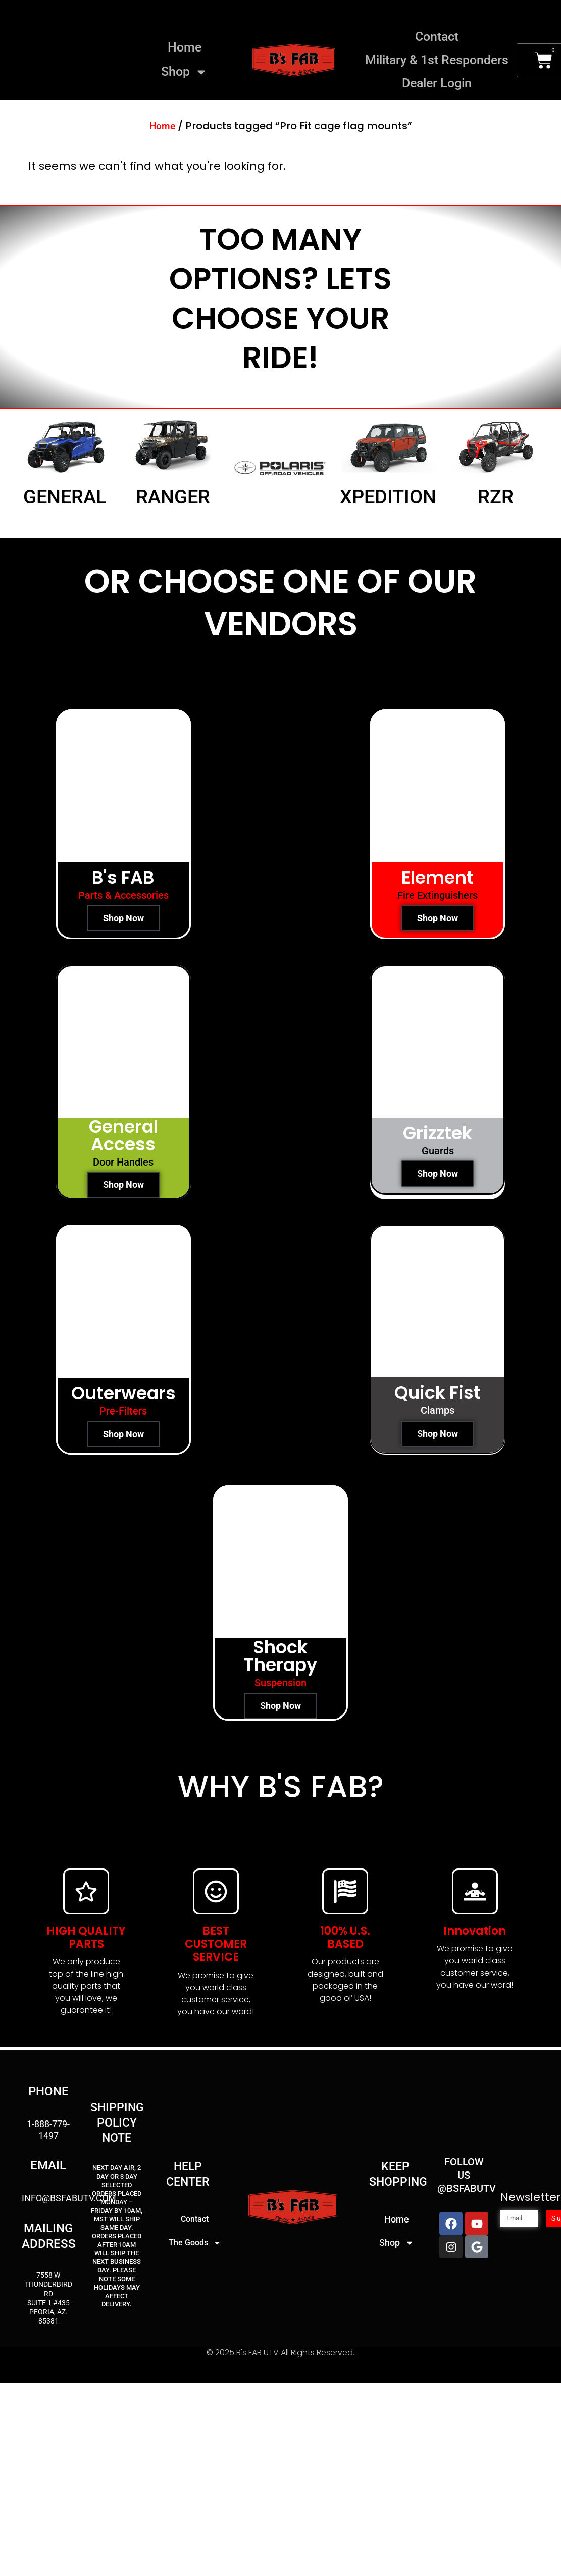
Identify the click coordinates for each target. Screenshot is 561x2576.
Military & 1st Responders (436, 60)
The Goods (195, 2243)
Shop (184, 72)
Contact (436, 36)
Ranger (173, 497)
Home (184, 47)
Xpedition (388, 497)
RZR (496, 497)
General (65, 497)
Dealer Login (437, 83)
